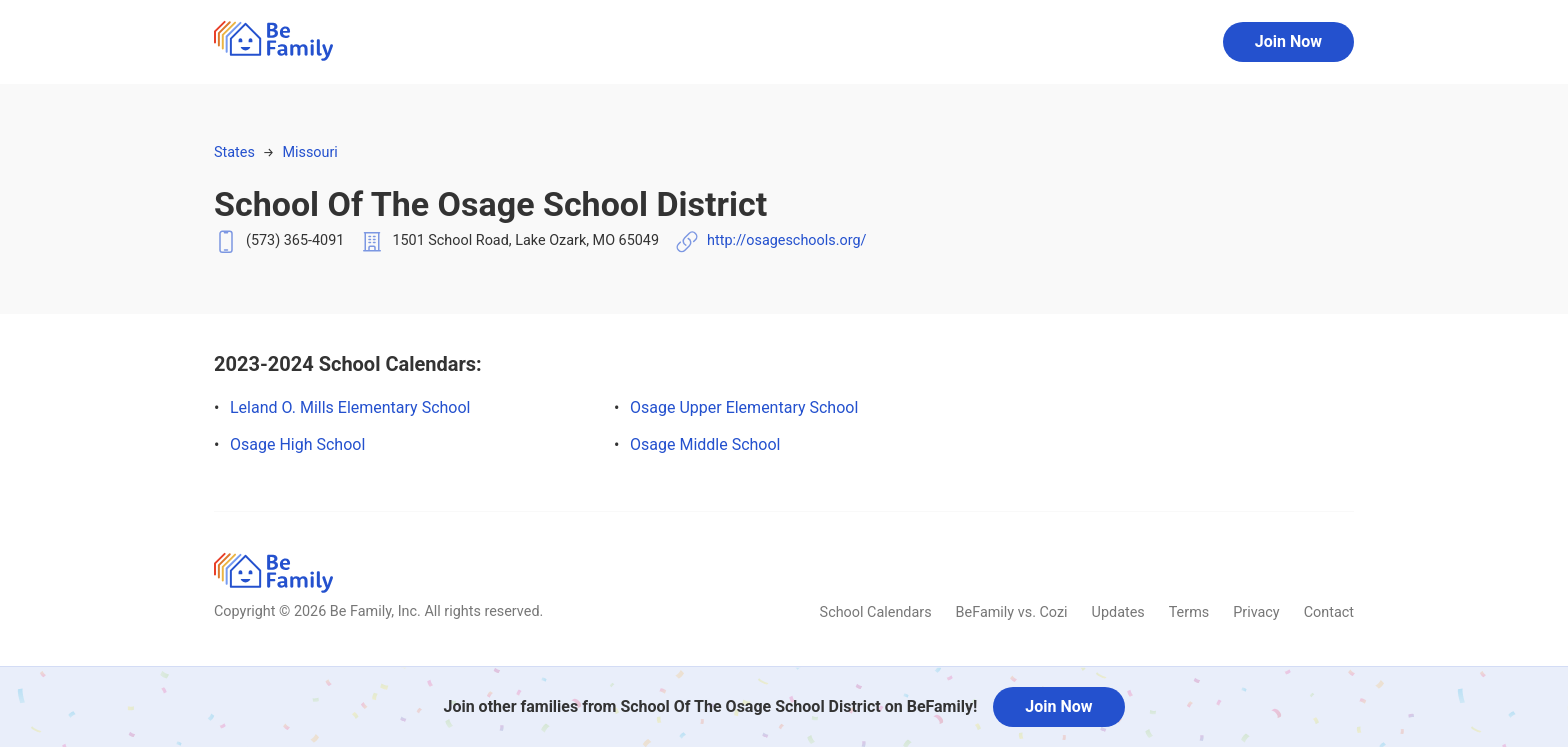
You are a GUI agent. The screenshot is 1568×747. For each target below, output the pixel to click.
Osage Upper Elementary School (744, 407)
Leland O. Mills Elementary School (350, 407)
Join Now (1288, 41)
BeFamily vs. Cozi (1012, 612)
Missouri (309, 152)
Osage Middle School (705, 444)
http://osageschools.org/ (786, 240)
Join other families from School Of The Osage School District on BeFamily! (710, 706)
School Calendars (876, 612)
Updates (1118, 612)
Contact (1329, 612)
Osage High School (297, 444)
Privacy (1256, 612)
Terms (1189, 612)
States (234, 152)
